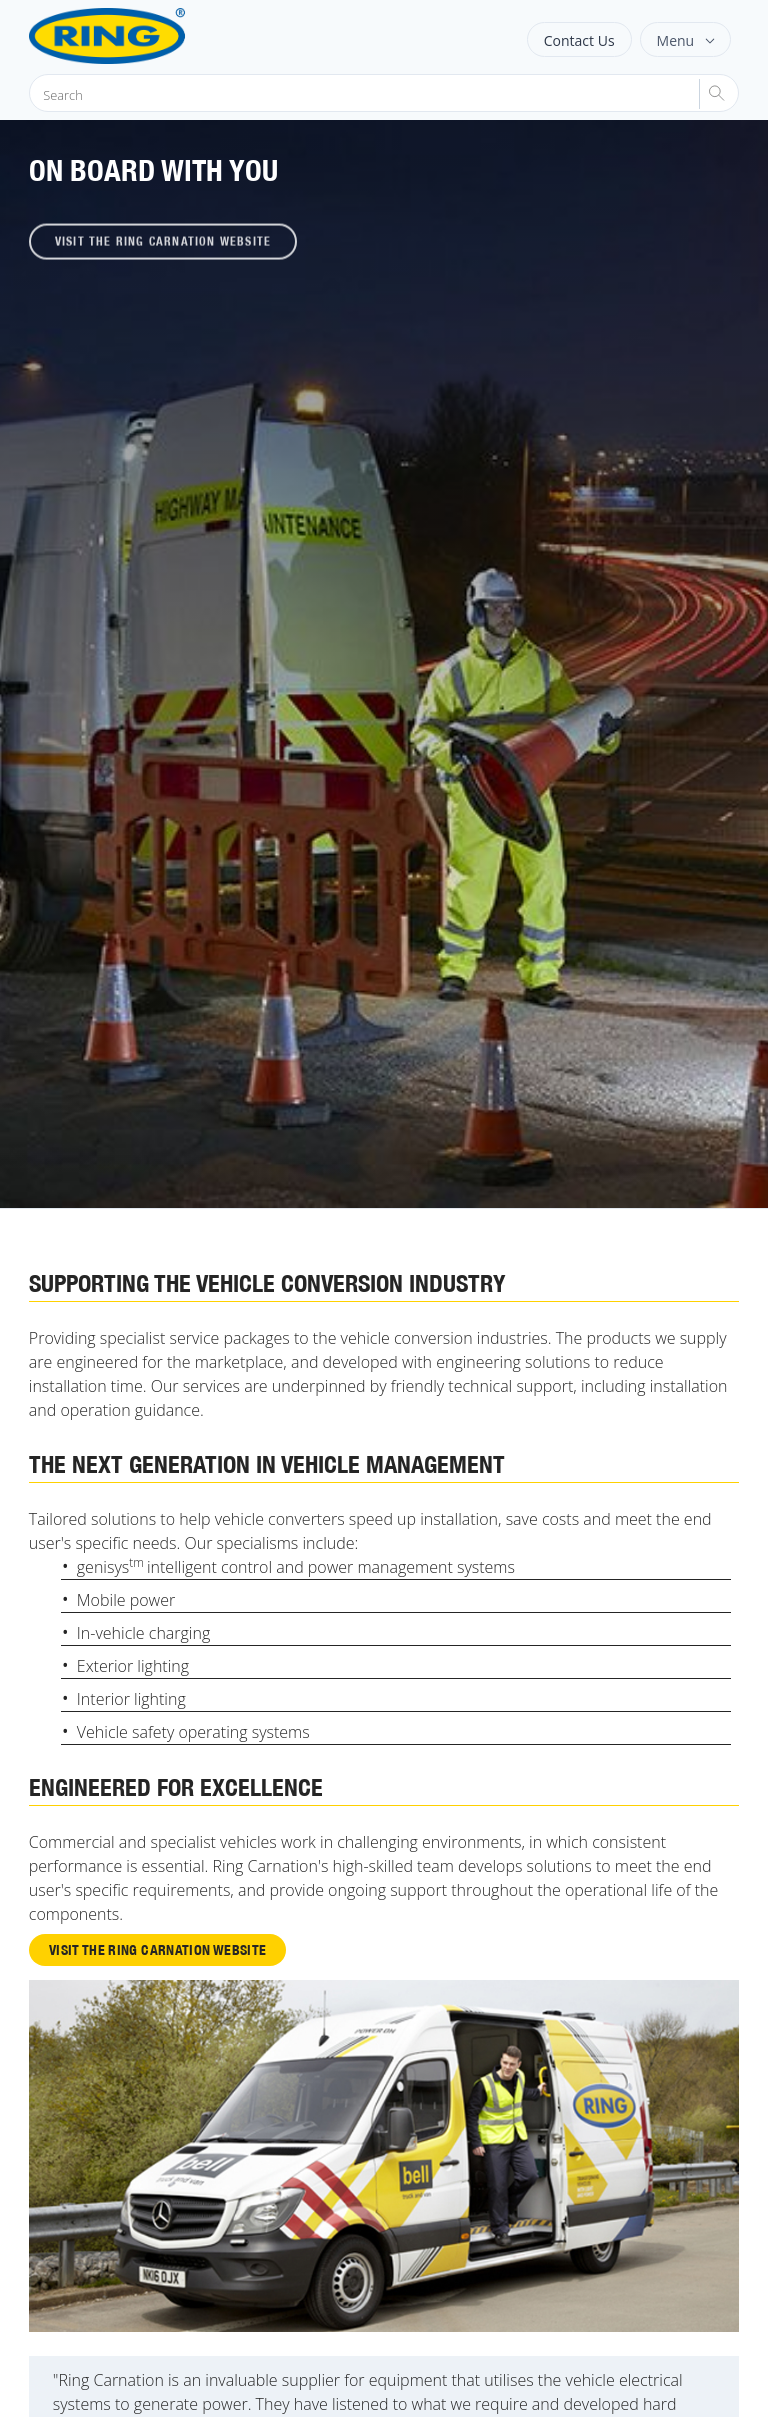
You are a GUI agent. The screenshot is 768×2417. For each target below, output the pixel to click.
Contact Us (579, 40)
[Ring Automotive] (156, 36)
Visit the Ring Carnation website (158, 1949)
